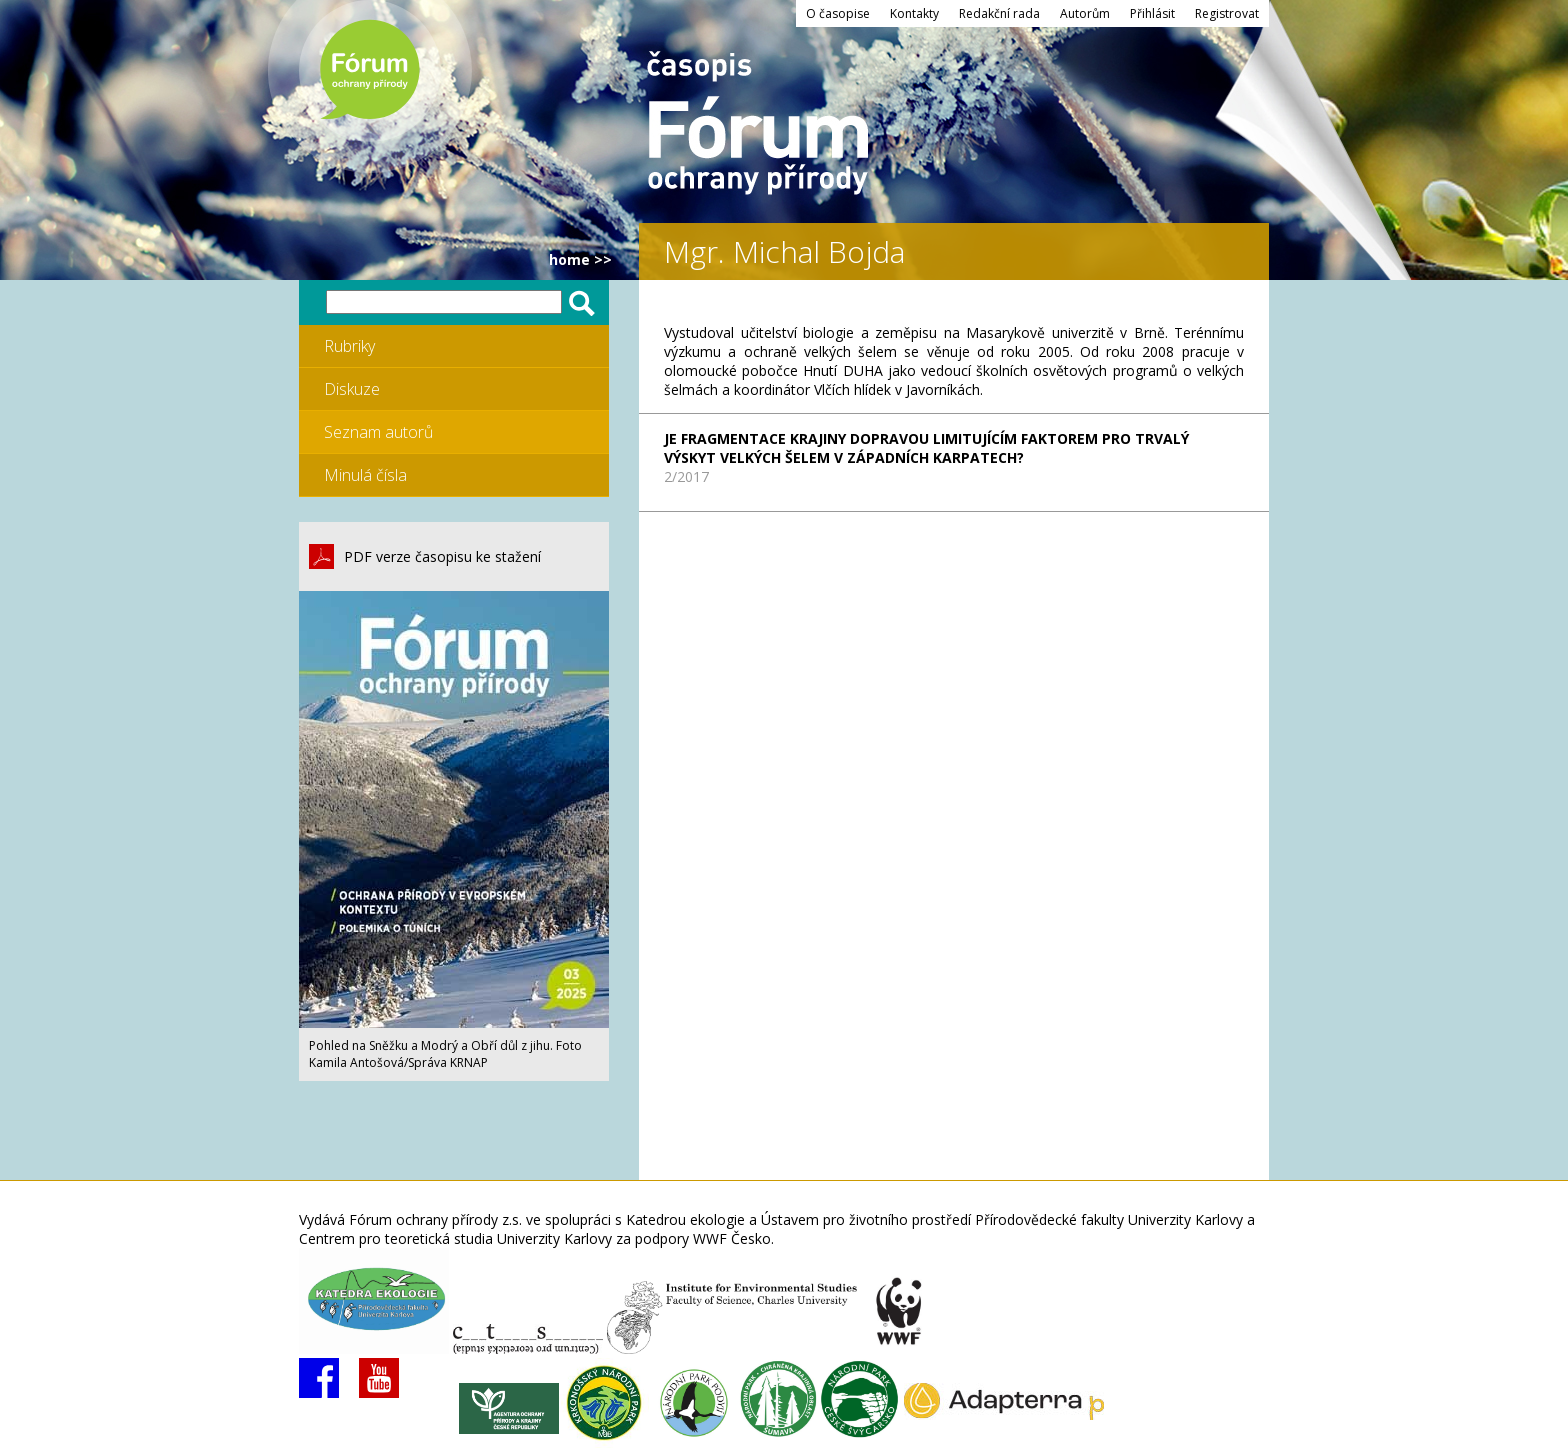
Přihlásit (1152, 13)
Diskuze (352, 389)
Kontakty (914, 13)
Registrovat (1227, 13)
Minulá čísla (365, 475)
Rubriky (349, 346)
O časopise (838, 13)
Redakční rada (999, 13)
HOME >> (580, 259)
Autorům (1085, 13)
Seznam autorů (378, 432)
